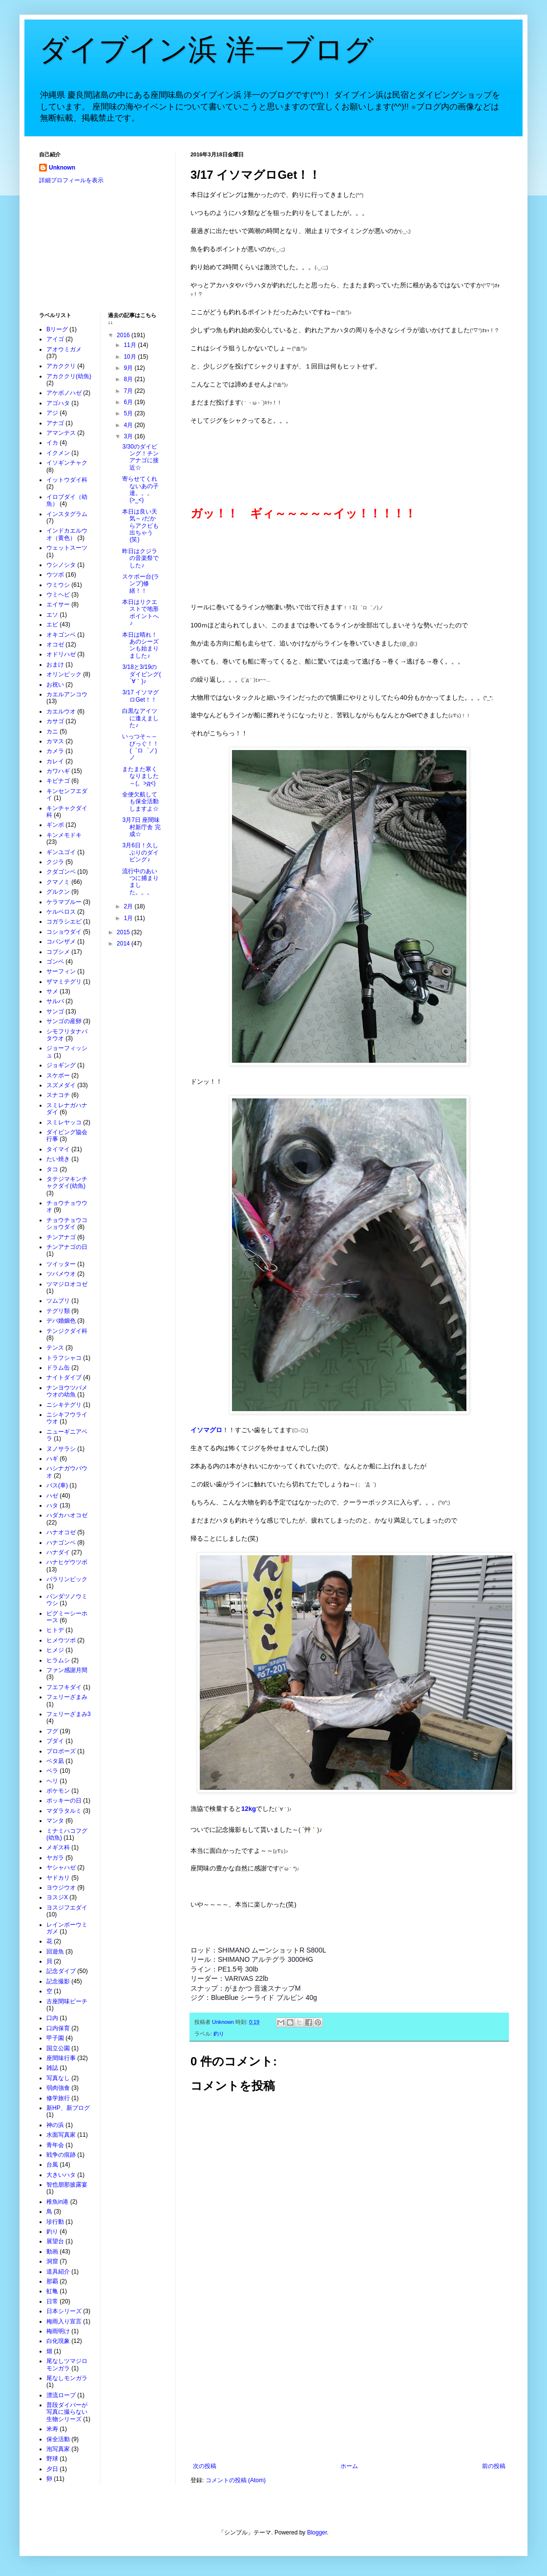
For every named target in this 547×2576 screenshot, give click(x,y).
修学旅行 (58, 2098)
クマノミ (58, 882)
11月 (131, 345)
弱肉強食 (58, 2087)
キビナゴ (58, 780)
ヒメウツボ (61, 1640)
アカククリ (61, 366)
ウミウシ (58, 584)
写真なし (58, 2078)
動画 (52, 2251)
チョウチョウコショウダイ (66, 1223)
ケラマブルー (64, 902)
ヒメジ (55, 1650)
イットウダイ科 (66, 479)
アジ (52, 412)
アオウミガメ (64, 349)
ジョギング (61, 1065)
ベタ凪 (55, 1761)
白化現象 (58, 2341)
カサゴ (55, 721)
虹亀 (52, 2291)
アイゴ (55, 339)
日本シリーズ (64, 2311)
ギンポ (55, 824)
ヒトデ (55, 1630)
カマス (55, 741)
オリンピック (64, 674)
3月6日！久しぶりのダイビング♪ (140, 852)
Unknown (62, 167)
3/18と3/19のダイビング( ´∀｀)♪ (141, 674)
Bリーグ (57, 329)
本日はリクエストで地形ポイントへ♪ (140, 612)
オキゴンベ (61, 634)
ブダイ (55, 1741)
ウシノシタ (61, 564)
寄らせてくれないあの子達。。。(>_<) (140, 489)
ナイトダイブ (64, 1377)
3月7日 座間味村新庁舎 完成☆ (141, 826)
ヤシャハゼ (61, 1867)
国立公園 (58, 2048)
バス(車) (57, 1485)
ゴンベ (55, 961)
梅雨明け (58, 2331)
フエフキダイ (64, 1687)
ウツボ (55, 574)
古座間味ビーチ (66, 2001)
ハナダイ (58, 1552)
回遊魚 (55, 1951)
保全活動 (58, 2439)
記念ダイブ (61, 1971)
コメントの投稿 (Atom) (236, 2480)
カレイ (55, 761)
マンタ (55, 1820)
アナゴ (55, 423)
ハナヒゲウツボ (66, 1562)
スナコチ (58, 1095)
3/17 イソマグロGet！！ (140, 696)
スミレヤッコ (64, 1122)
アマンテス (61, 432)
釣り (218, 2034)
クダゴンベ (61, 871)
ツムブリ (58, 1300)
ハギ (52, 1458)
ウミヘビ (58, 594)
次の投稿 (204, 2466)
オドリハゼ (61, 654)
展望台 (55, 2241)
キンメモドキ (64, 835)
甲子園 (55, 2038)
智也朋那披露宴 (66, 2184)
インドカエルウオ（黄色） (66, 534)
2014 (124, 943)
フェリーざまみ (66, 1697)
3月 (129, 436)
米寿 (52, 2429)
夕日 (52, 2469)
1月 (129, 918)
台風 (52, 2164)
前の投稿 (493, 2466)
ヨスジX (57, 1897)
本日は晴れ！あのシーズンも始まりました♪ (140, 645)
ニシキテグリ (64, 1404)
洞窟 (52, 2261)
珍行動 (55, 2221)
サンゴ (55, 1011)
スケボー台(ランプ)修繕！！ (140, 583)
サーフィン (61, 971)
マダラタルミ (64, 1810)
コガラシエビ (64, 921)
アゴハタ (58, 403)
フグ (52, 1731)
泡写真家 (58, 2449)
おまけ (55, 664)
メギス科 (58, 1847)
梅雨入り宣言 (64, 2321)
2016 (124, 335)
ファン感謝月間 (66, 1670)
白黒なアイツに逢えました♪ (140, 718)
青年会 (55, 2145)
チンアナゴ (61, 1237)
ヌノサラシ (61, 1448)
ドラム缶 (58, 1367)
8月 (129, 379)
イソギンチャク (66, 462)
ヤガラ (55, 1857)
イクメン (58, 453)
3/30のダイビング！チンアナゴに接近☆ (140, 457)
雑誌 (52, 2067)
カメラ (55, 751)
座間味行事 (61, 2058)
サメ (52, 991)
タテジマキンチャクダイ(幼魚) (66, 1182)
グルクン (58, 891)
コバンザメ (61, 941)
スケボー (58, 1075)
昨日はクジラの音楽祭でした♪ (140, 558)
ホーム (349, 2466)
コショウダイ (64, 931)
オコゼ (55, 644)
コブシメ (58, 951)
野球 (52, 2458)
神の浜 (55, 2125)
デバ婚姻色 (61, 1320)
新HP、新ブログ (68, 2107)
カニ (52, 731)
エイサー (58, 604)
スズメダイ (61, 1085)
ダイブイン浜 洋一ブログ (206, 49)
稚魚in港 (57, 2201)
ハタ (52, 1505)
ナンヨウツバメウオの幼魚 (66, 1391)
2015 (124, 932)
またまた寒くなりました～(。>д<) (140, 776)
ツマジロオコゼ (66, 1284)
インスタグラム (66, 514)
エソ (52, 614)
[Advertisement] (349, 2382)
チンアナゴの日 (66, 1247)
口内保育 (58, 2028)
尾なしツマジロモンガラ (66, 2364)
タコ (52, 1169)
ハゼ (52, 1495)
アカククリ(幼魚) (68, 376)
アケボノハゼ (64, 392)
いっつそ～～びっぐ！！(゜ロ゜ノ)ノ (140, 747)
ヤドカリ (58, 1877)
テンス (55, 1347)
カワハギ (58, 771)
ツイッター (61, 1264)
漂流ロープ (61, 2395)
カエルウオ (61, 711)
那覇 (52, 2281)
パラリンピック (66, 1579)
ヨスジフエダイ (66, 1907)
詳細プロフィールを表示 (71, 180)
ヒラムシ (58, 1660)
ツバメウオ (61, 1273)
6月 (129, 402)
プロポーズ (61, 1751)
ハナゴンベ (61, 1542)
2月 (129, 906)
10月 (131, 356)
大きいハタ (61, 2174)
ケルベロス (61, 911)
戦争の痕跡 (61, 2154)
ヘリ (52, 1781)
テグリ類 (58, 1311)
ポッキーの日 (64, 1800)
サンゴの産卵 (64, 1021)
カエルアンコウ (66, 694)
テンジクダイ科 (66, 1331)
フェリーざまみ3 (68, 1714)
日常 (52, 2301)
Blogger (317, 2532)
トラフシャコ (64, 1357)
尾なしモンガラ (66, 2378)
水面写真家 (61, 2134)
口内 (52, 2018)
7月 (129, 390)
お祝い (55, 684)
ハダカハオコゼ (66, 1515)
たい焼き (58, 1159)
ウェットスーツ (66, 547)
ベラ (52, 1770)
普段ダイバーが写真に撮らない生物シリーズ (66, 2412)
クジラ (55, 862)
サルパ (55, 1001)
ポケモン (58, 1790)
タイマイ (58, 1149)
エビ (52, 624)
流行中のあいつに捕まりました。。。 (140, 882)
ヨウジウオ (61, 1887)
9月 (129, 368)
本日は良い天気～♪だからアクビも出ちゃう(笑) (140, 525)
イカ (52, 442)
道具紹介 (58, 2271)
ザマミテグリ (64, 981)
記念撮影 (58, 1981)
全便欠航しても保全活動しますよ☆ (140, 801)
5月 (129, 413)
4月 (129, 425)
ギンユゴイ (61, 852)
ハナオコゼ (61, 1532)
